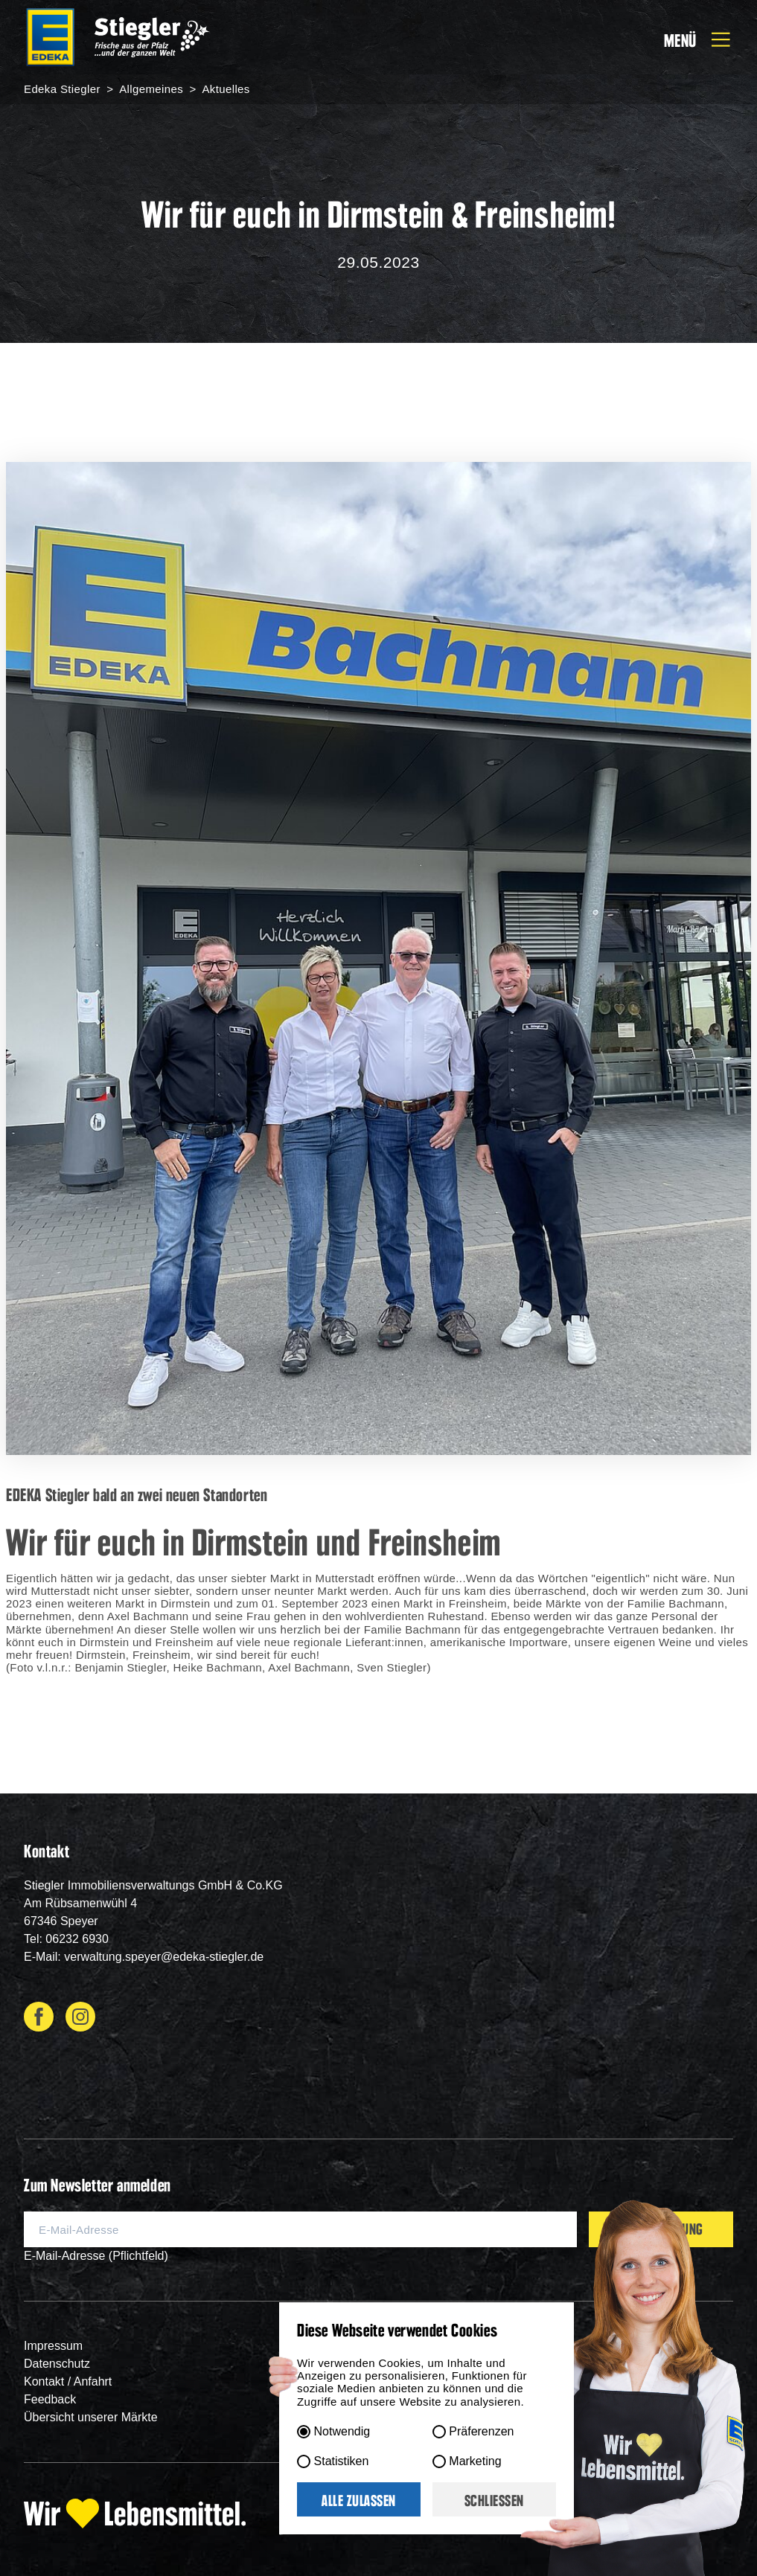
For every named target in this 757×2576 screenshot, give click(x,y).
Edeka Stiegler (63, 89)
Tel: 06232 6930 (66, 1939)
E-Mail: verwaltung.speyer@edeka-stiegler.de (143, 1956)
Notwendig (342, 2431)
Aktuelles (224, 89)
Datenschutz (57, 2363)
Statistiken (341, 2461)
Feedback (50, 2399)
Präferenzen (481, 2431)
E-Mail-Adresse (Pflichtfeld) (96, 2255)
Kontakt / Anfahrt (68, 2381)
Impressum (53, 2345)
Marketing (475, 2461)
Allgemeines (152, 89)
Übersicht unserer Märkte (91, 2417)
